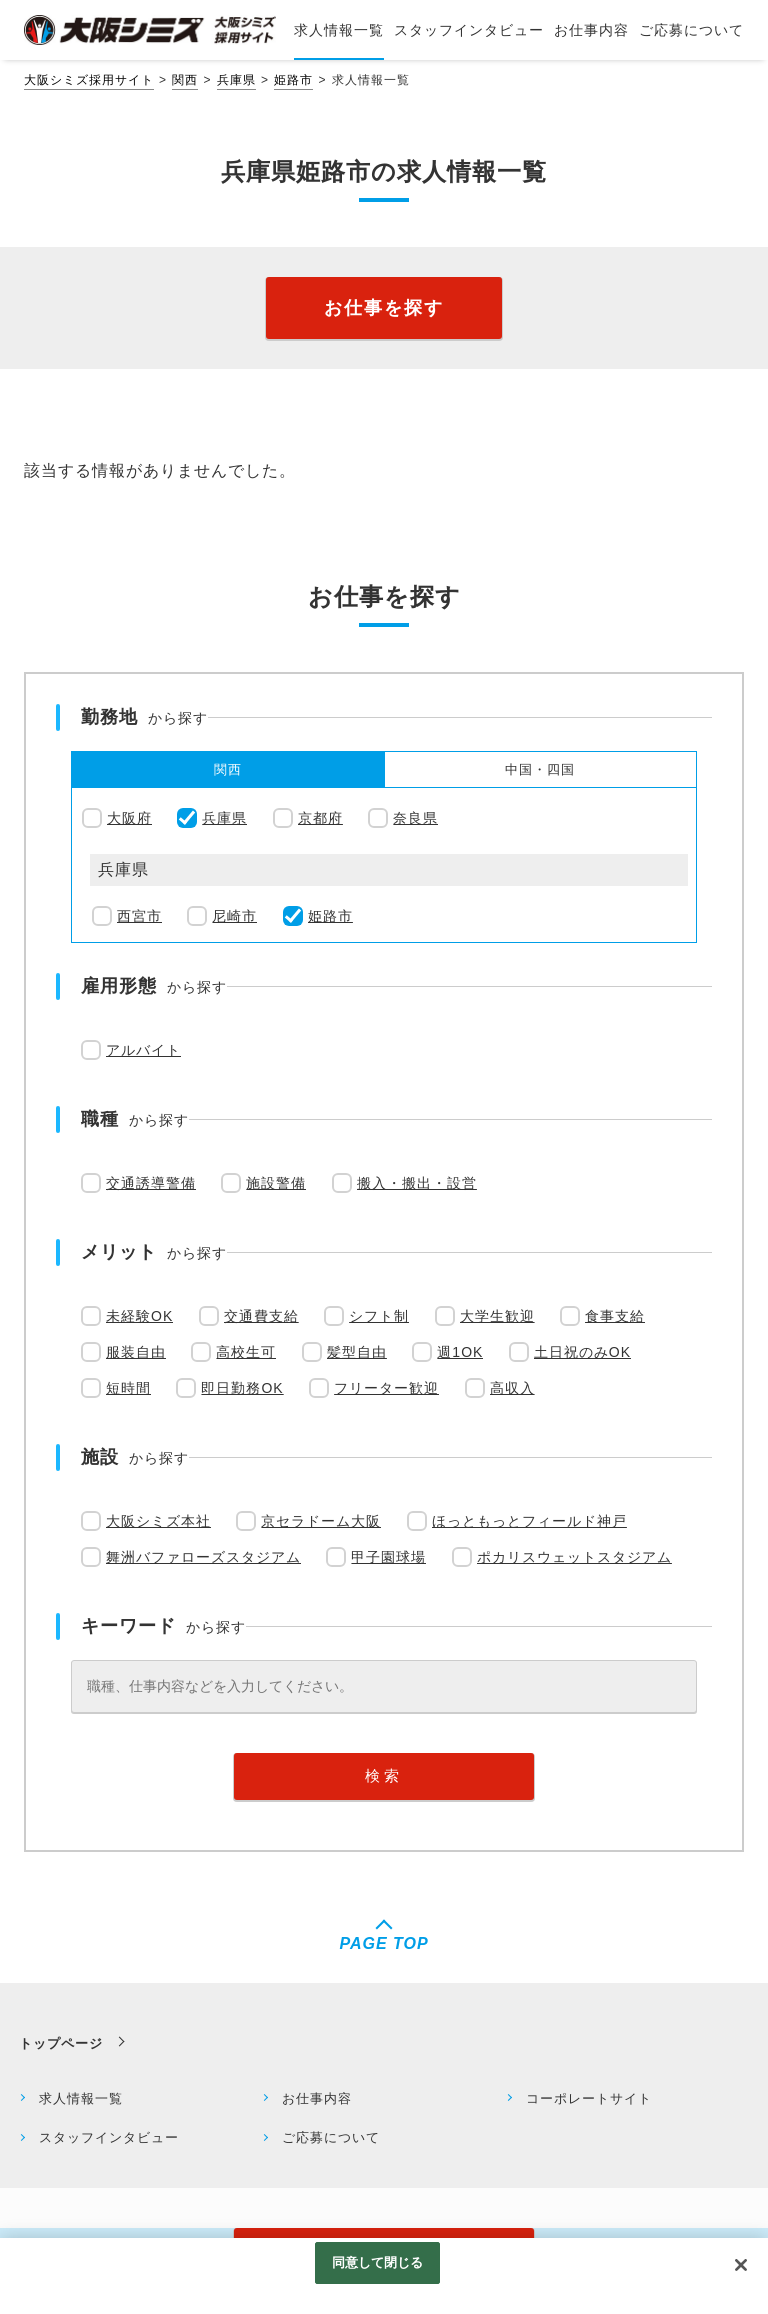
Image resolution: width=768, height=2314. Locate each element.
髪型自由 (357, 1352)
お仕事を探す (384, 308)
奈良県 (415, 818)
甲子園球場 (388, 1557)
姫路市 (293, 80)
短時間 (128, 1388)
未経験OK (139, 1316)
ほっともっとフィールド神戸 (529, 1521)
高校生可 (246, 1352)
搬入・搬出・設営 (417, 1183)
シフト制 (379, 1316)
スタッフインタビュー (109, 2137)
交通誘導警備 (151, 1183)
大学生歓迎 (497, 1316)
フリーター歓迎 (386, 1388)
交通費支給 (261, 1316)
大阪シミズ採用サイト (89, 80)
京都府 (320, 818)
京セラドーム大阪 (321, 1521)
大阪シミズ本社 (158, 1521)
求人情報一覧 (81, 2098)
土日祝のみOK (582, 1352)
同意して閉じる (378, 2272)
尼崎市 (234, 916)
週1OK (460, 1352)
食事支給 (615, 1316)
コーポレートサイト (589, 2098)
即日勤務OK (242, 1388)
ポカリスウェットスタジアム (574, 1557)
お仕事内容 (317, 2098)
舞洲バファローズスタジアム (203, 1557)
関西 (185, 80)
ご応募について (331, 2137)
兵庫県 (236, 80)
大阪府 (129, 818)
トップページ (61, 2043)
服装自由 (136, 1352)
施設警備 (276, 1183)
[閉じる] (741, 2275)
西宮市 (139, 916)
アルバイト (143, 1050)
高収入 (512, 1388)
